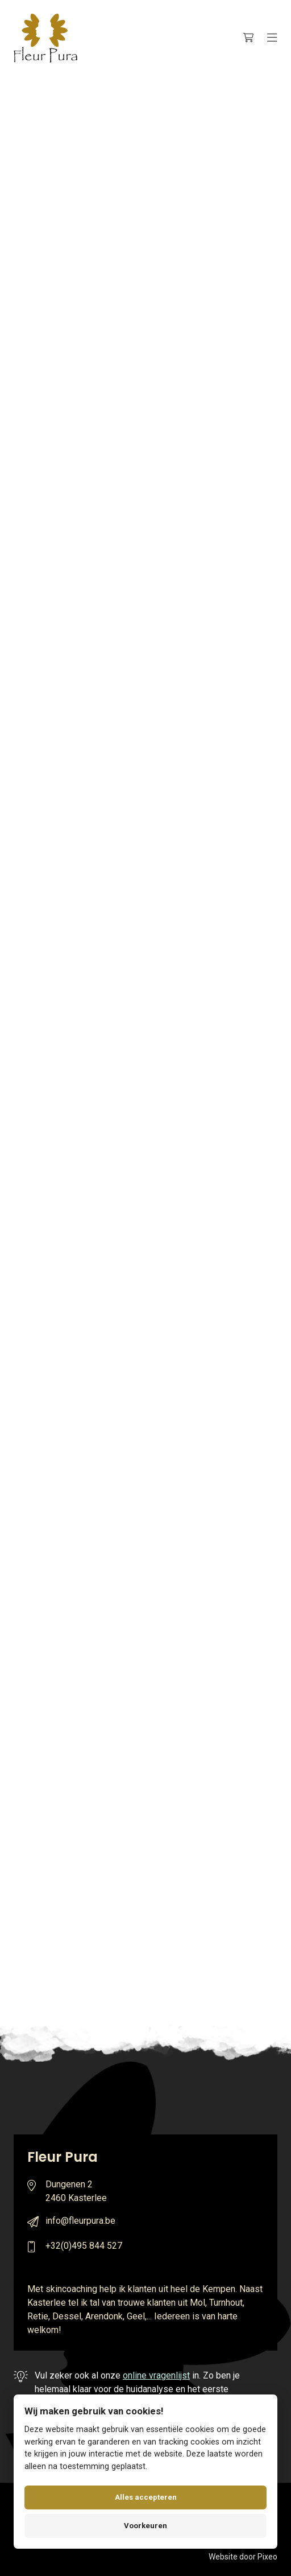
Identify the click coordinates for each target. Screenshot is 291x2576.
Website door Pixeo (243, 2556)
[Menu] (272, 38)
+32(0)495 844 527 (83, 2245)
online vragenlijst (156, 2375)
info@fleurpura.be (80, 2220)
